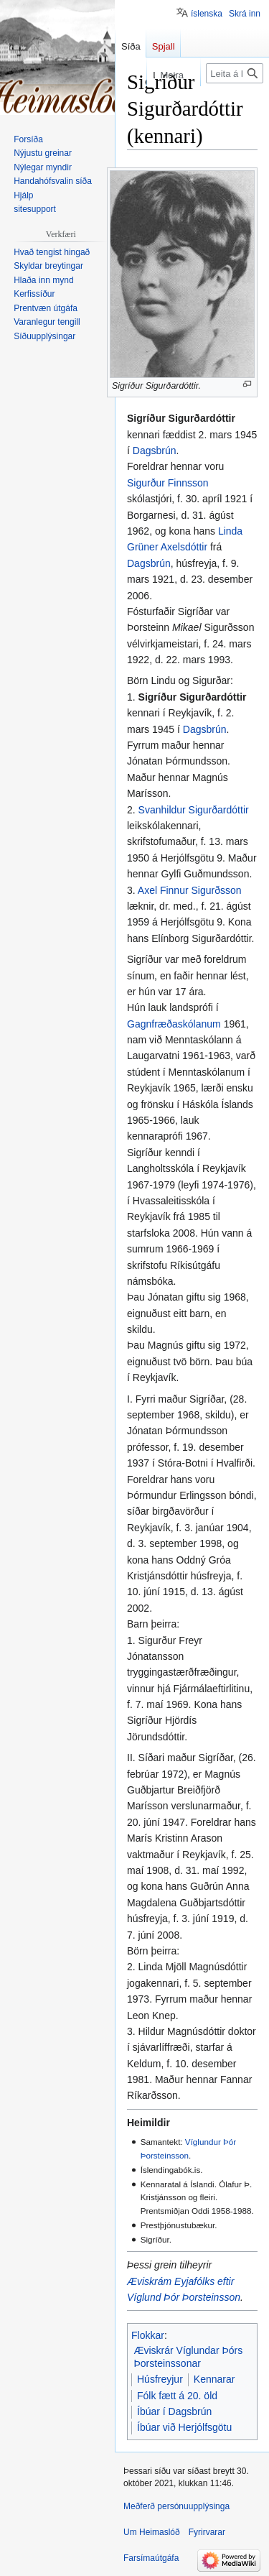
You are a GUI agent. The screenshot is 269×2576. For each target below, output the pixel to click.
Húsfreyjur (160, 2379)
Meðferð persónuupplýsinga (176, 2506)
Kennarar (214, 2379)
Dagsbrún (154, 450)
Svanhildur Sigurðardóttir (193, 810)
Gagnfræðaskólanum (174, 1024)
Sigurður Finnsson (168, 483)
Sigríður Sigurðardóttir (192, 697)
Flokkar (147, 2335)
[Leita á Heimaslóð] (234, 73)
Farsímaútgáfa (151, 2558)
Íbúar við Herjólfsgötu (184, 2427)
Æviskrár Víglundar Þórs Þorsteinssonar (188, 2357)
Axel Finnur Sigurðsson (190, 890)
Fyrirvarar (207, 2532)
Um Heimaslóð (151, 2532)
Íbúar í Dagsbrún (174, 2411)
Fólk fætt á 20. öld (177, 2395)
